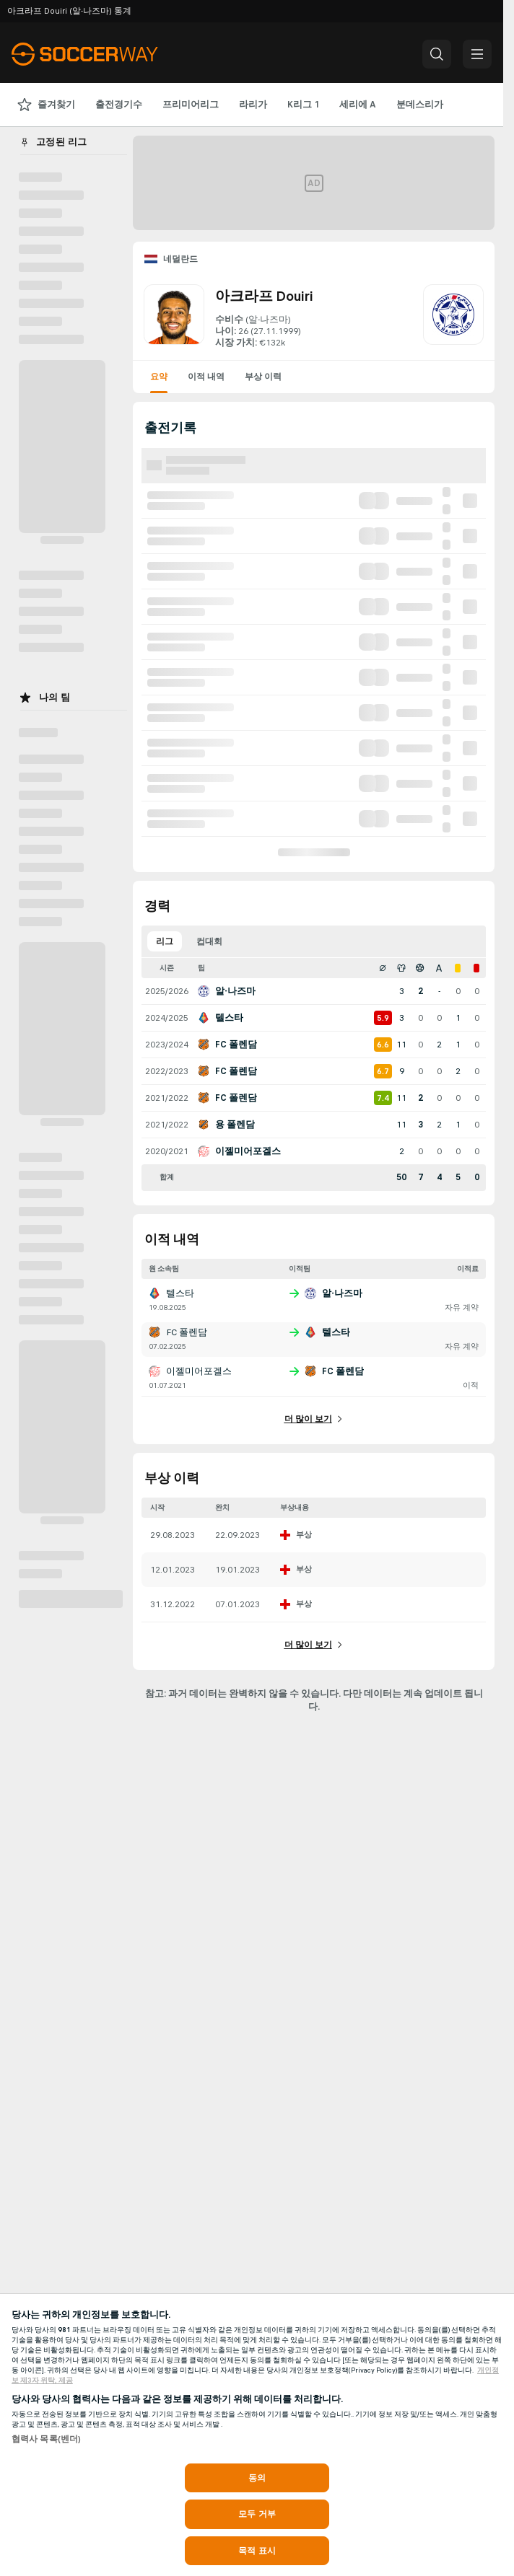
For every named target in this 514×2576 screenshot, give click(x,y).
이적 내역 (206, 377)
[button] (436, 54)
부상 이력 (263, 377)
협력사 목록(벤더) (46, 2439)
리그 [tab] (164, 941)
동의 (257, 2478)
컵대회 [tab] (209, 941)
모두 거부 (257, 2514)
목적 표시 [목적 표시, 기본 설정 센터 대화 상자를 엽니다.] (257, 2551)
